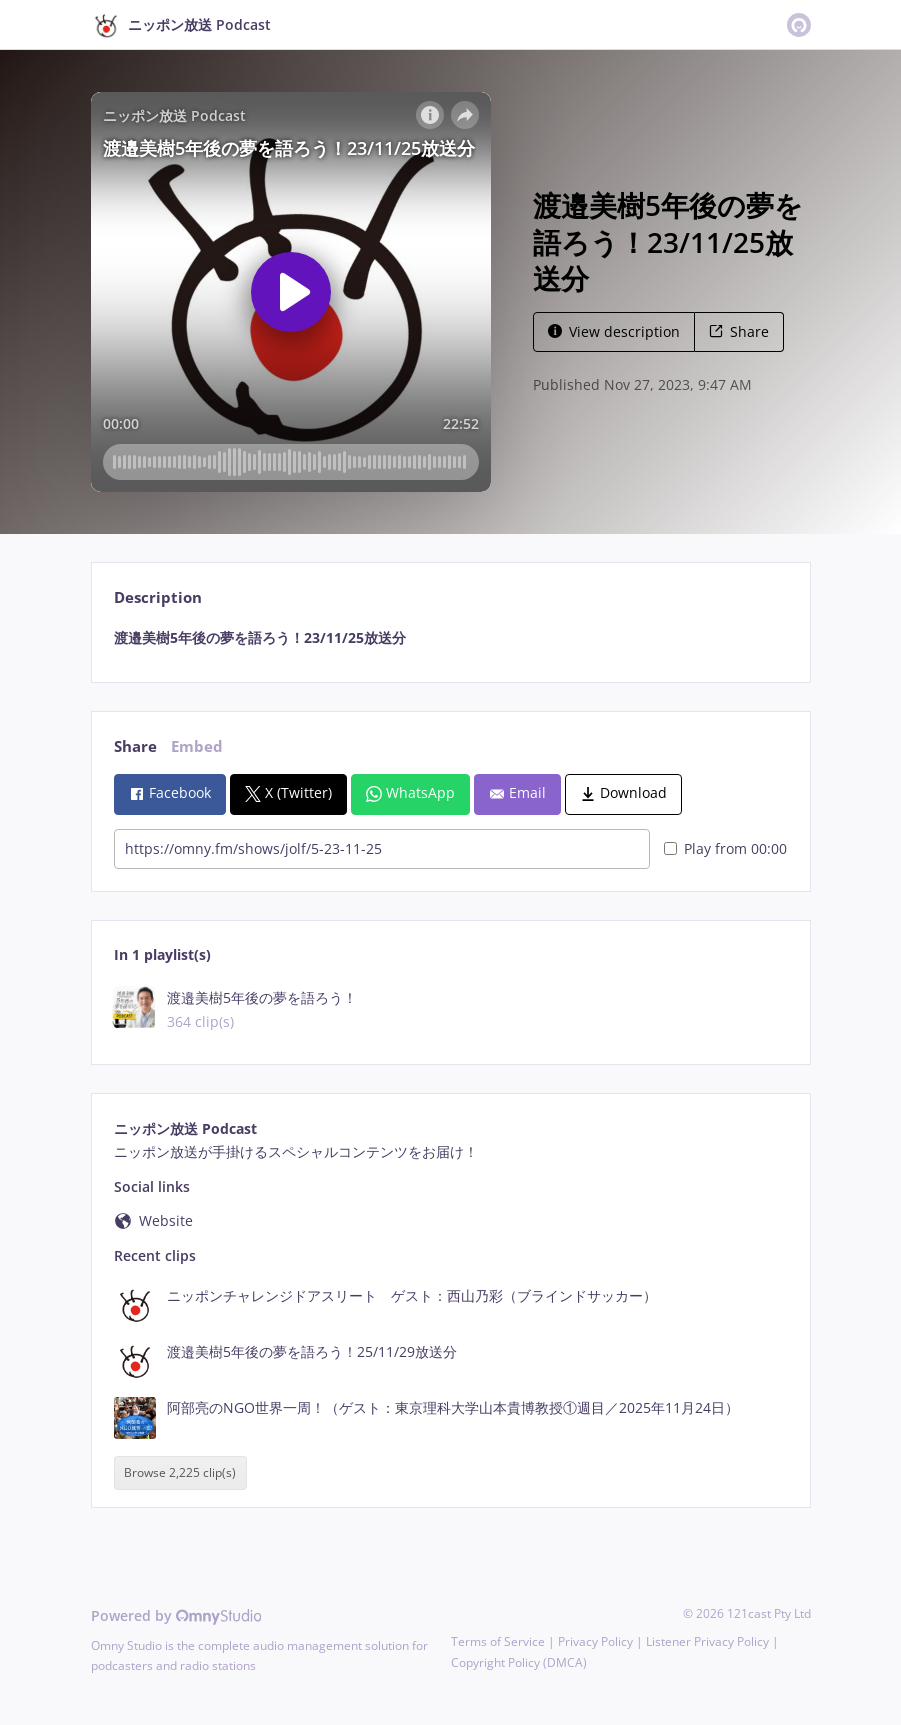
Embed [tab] (197, 746)
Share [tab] (135, 746)
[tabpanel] (450, 638)
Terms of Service (498, 1641)
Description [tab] (158, 597)
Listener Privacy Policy (707, 1641)
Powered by (176, 1615)
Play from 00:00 (725, 848)
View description (614, 331)
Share (739, 331)
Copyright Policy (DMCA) (519, 1662)
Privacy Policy (595, 1641)
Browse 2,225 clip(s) (180, 1473)
